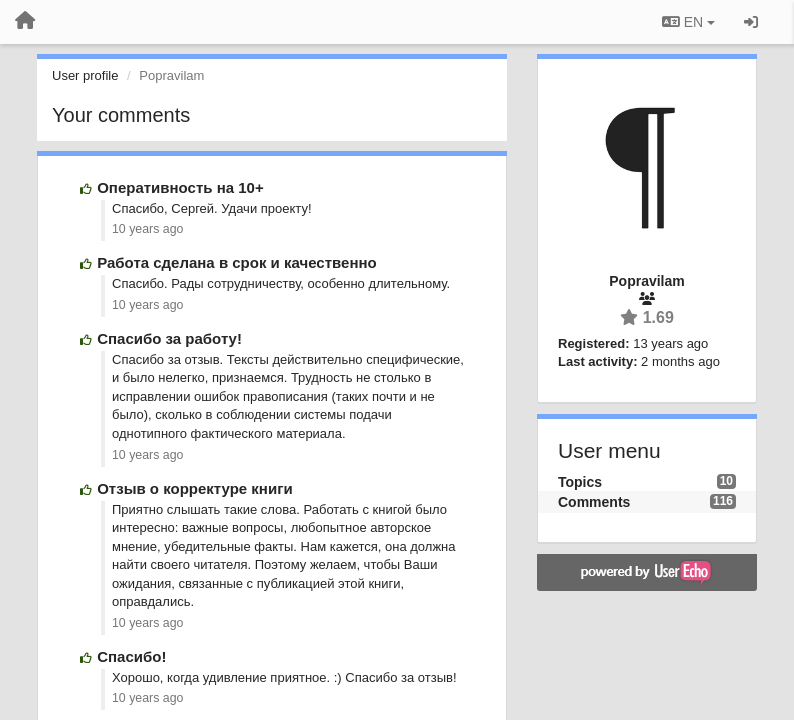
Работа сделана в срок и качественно (237, 262)
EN (688, 22)
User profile (85, 75)
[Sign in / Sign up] (751, 22)
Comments (594, 502)
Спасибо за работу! (169, 338)
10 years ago (147, 229)
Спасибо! (131, 656)
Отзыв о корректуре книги (194, 488)
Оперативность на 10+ (180, 187)
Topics (580, 482)
